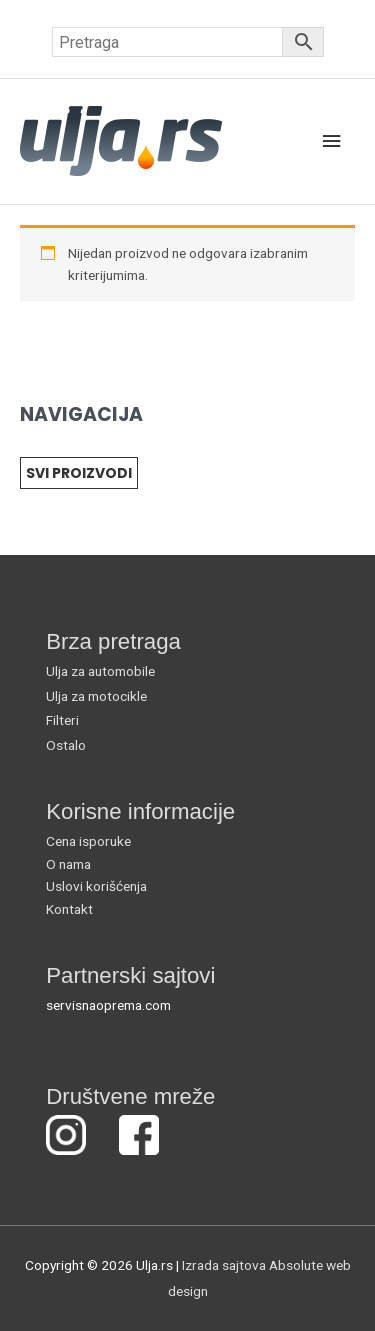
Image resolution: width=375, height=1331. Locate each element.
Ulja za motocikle (96, 696)
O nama (68, 864)
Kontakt (69, 909)
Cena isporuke (88, 841)
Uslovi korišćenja (96, 886)
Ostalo (66, 745)
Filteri (62, 720)
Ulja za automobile (100, 671)
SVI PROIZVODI (79, 473)
